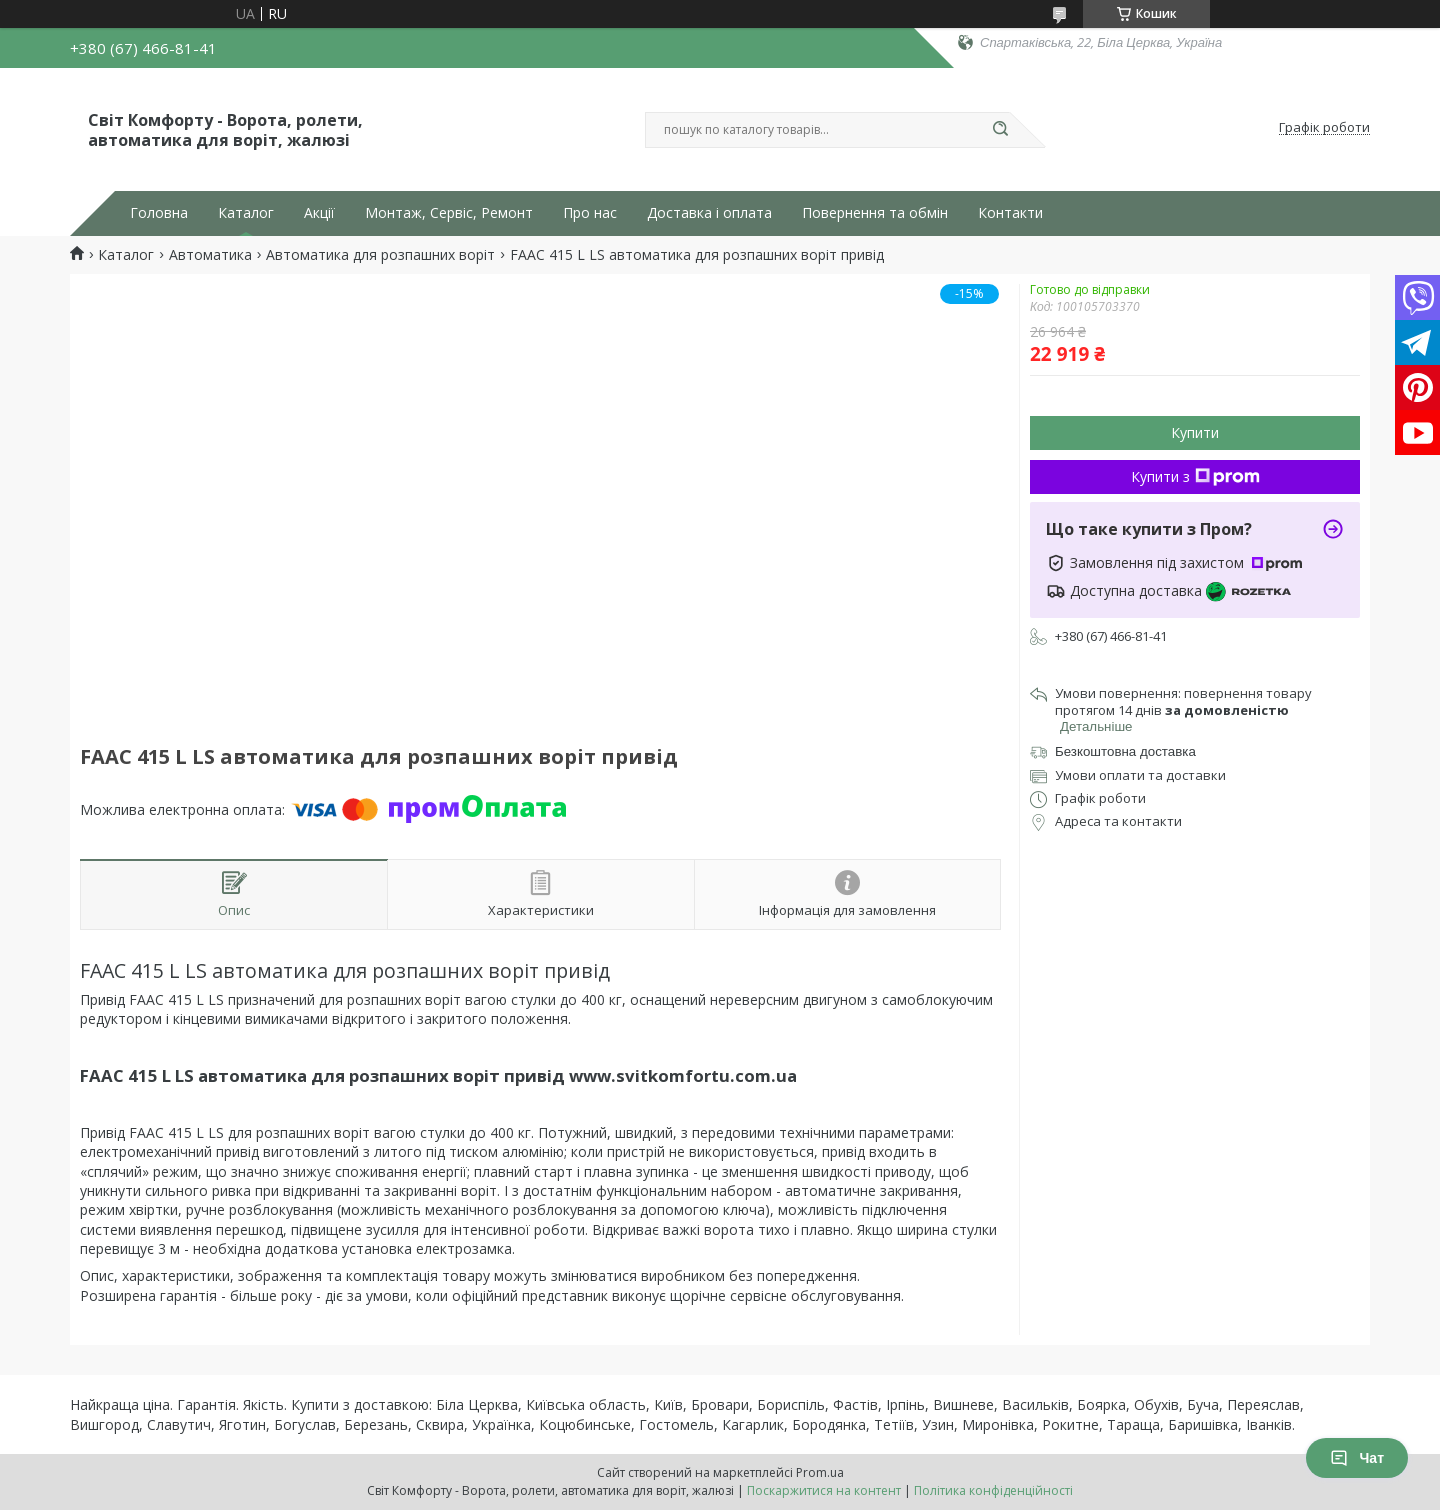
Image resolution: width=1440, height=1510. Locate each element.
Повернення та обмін (875, 213)
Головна (159, 213)
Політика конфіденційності (993, 1490)
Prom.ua (820, 1472)
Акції (319, 213)
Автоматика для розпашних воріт (380, 255)
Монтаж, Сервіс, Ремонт (449, 213)
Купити (1195, 432)
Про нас (590, 213)
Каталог (246, 213)
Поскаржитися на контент (824, 1490)
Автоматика (210, 255)
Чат (1357, 1458)
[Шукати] (1000, 130)
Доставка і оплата (709, 213)
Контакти (1010, 213)
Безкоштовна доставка (1125, 751)
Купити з (1195, 476)
